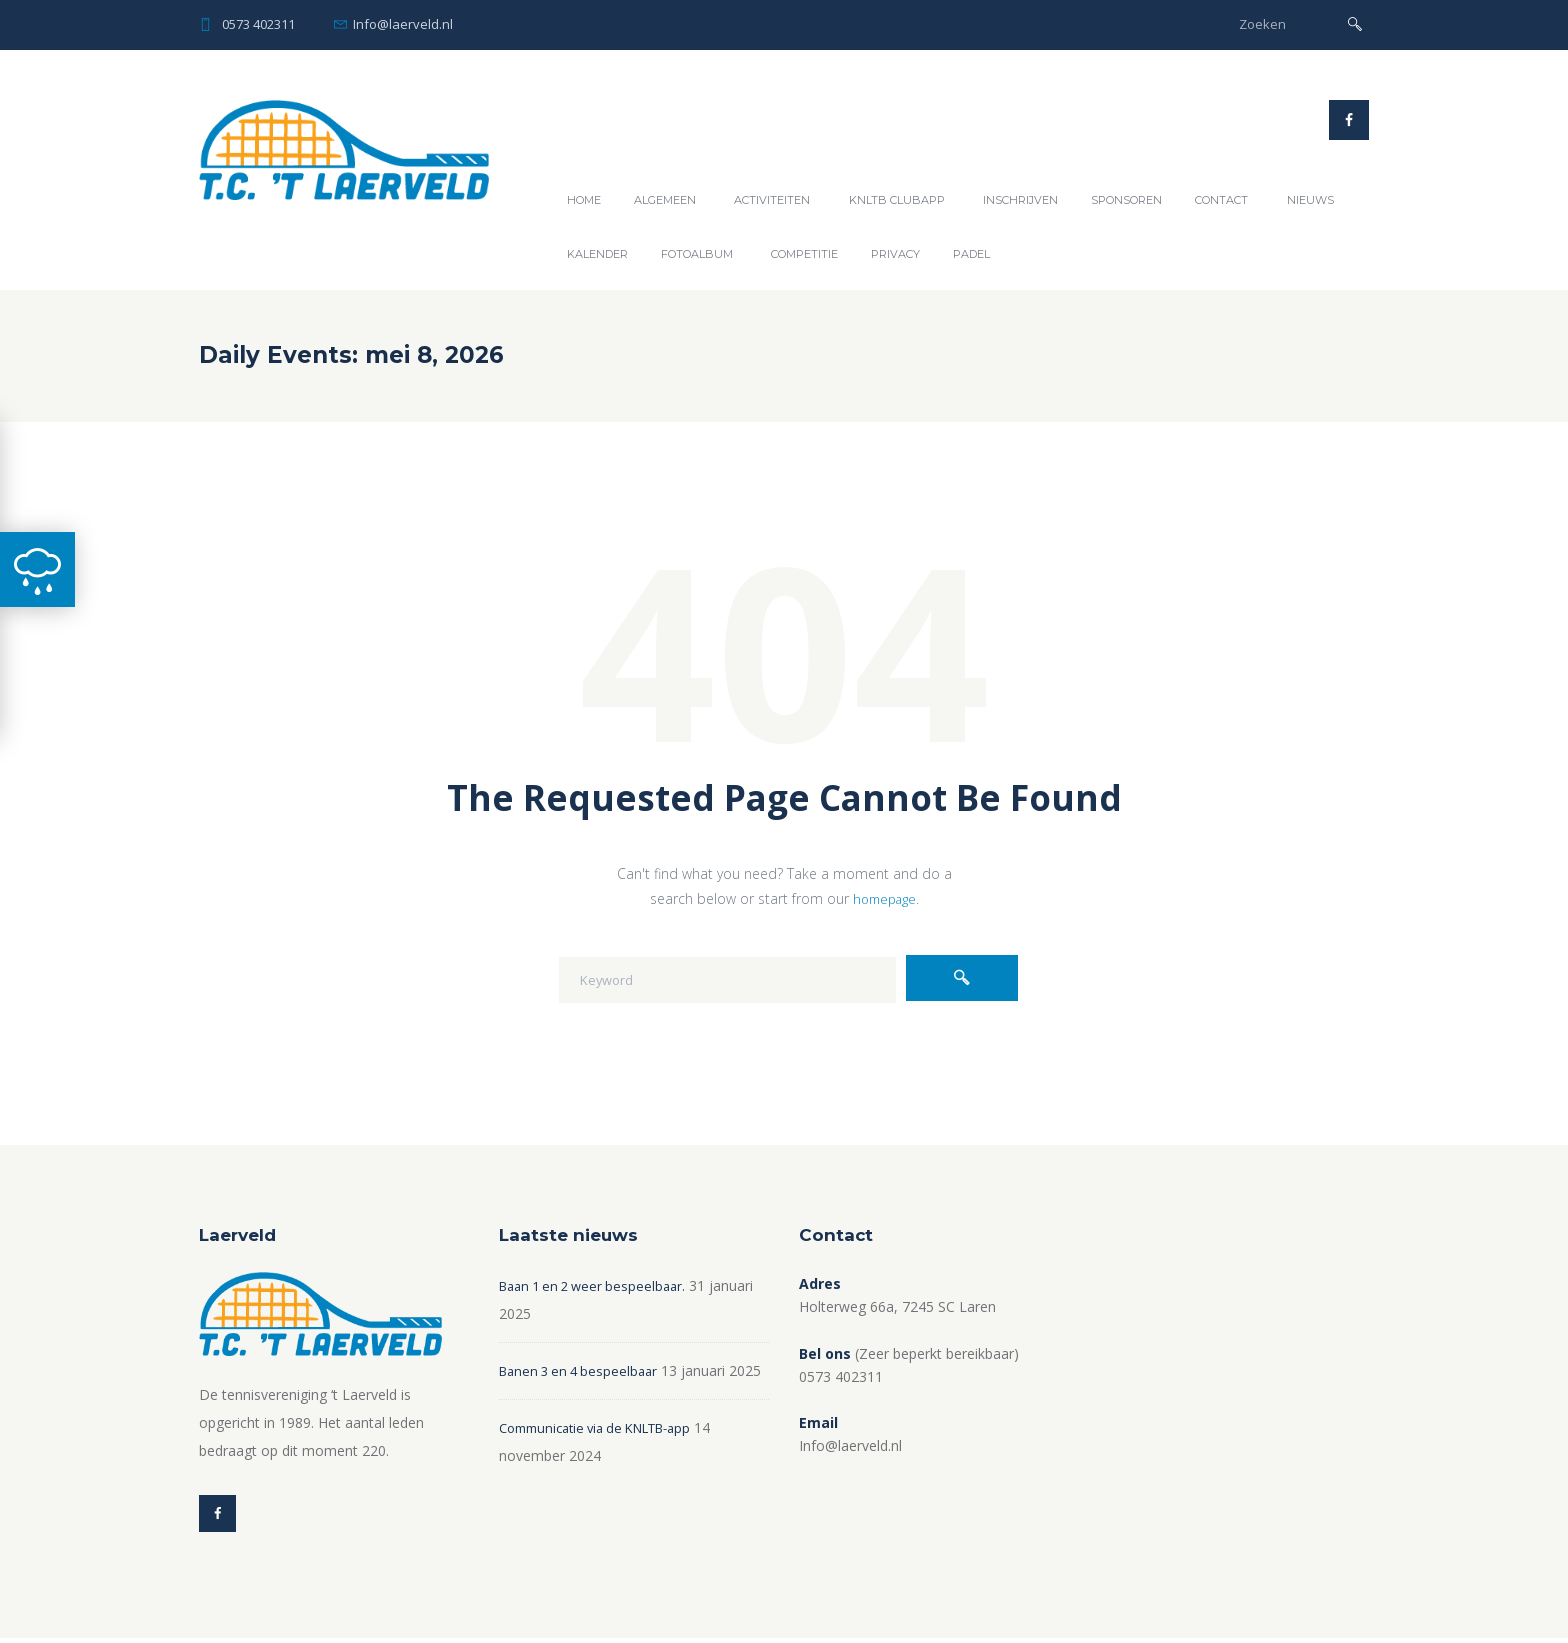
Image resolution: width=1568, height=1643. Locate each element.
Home (584, 200)
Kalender (597, 254)
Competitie (804, 254)
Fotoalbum (697, 254)
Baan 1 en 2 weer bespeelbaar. (599, 1285)
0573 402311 (258, 24)
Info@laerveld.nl (403, 24)
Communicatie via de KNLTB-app (607, 1455)
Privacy (895, 254)
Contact (1221, 200)
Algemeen (665, 200)
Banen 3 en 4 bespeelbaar (583, 1370)
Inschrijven (1020, 200)
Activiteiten (772, 200)
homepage (884, 898)
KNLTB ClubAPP (897, 200)
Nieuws (1310, 200)
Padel (971, 254)
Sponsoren (1126, 200)
